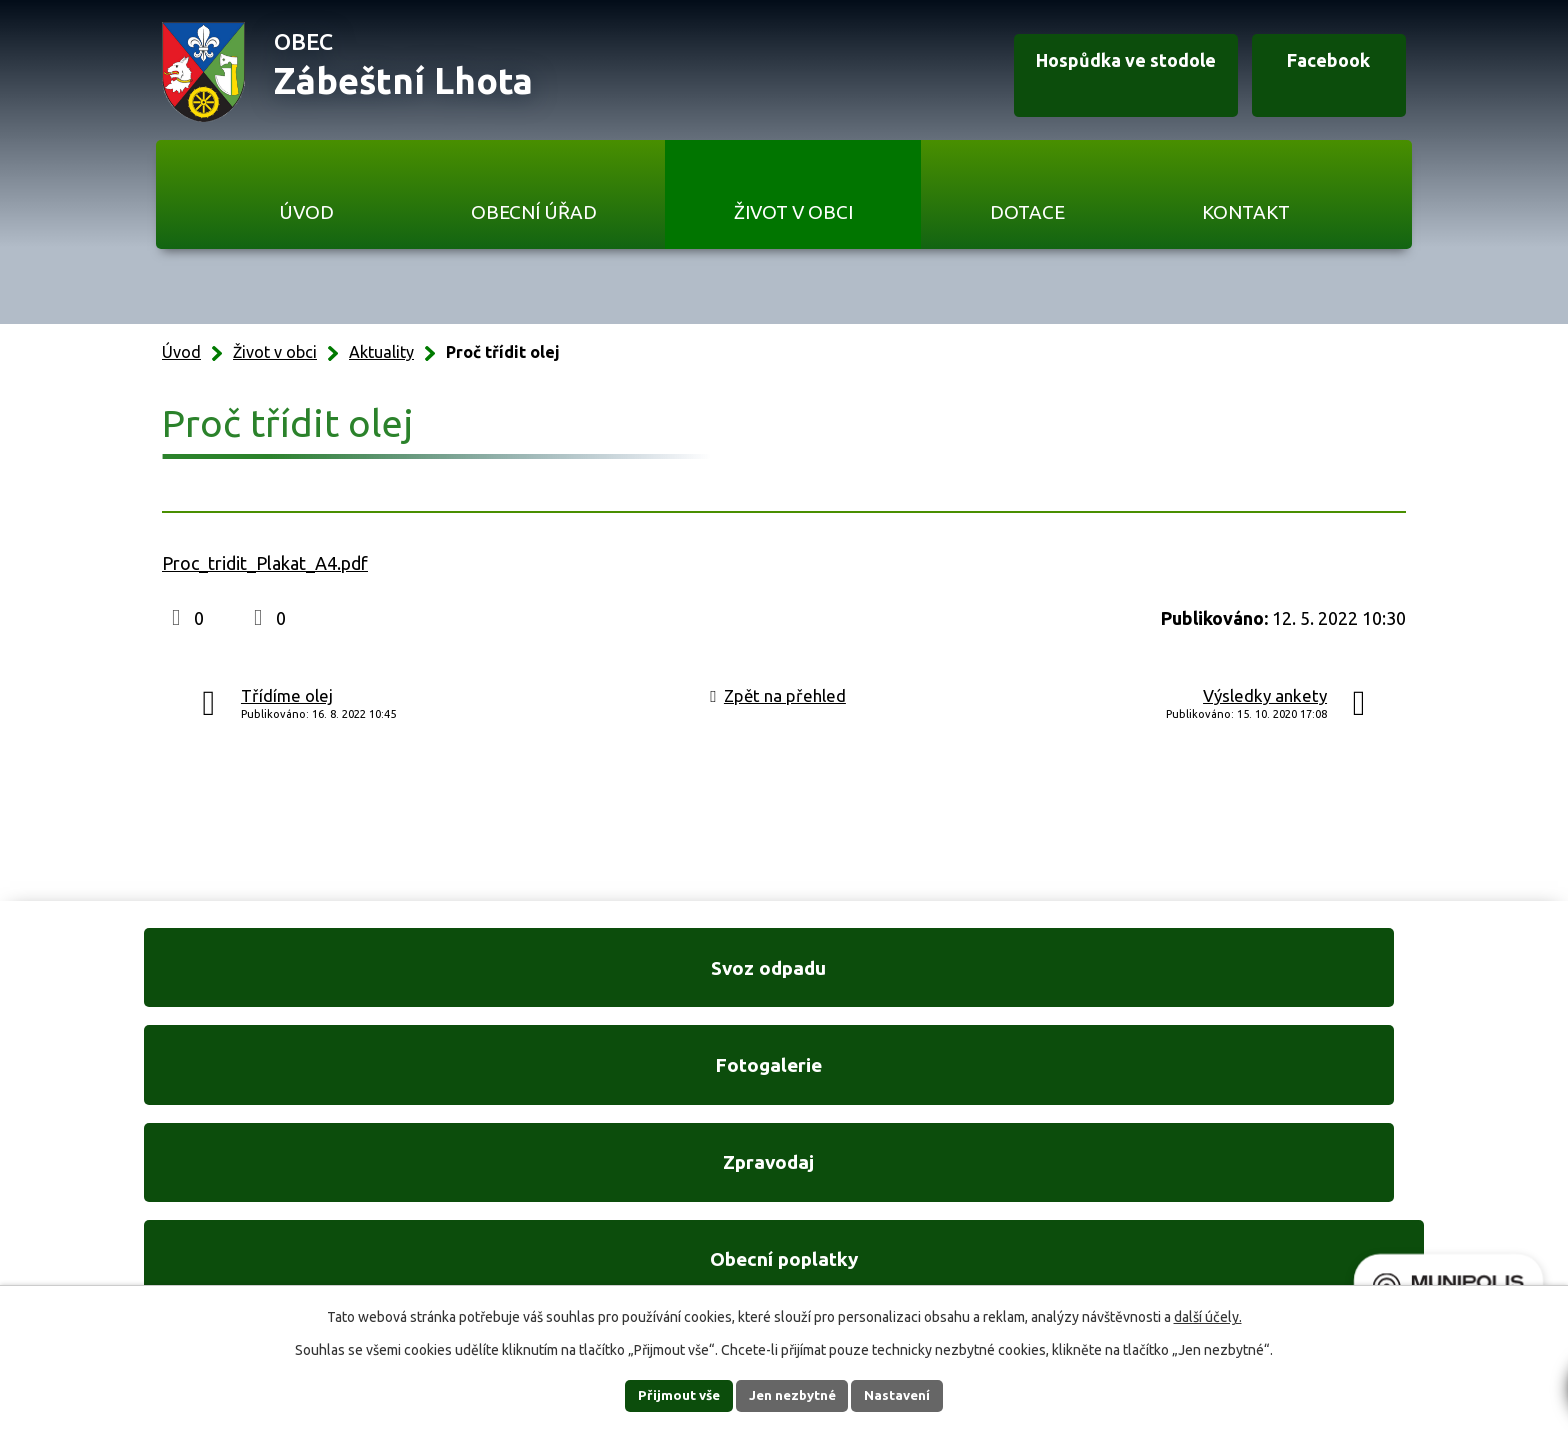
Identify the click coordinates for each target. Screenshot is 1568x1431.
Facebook (1312, 73)
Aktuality (381, 352)
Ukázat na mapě (1044, 1214)
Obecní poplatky (1284, 978)
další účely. (1208, 1316)
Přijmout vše (664, 1395)
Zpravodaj (950, 978)
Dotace (1027, 212)
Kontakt (1246, 212)
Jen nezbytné (793, 1395)
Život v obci (793, 212)
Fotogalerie (617, 978)
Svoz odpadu (284, 978)
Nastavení (912, 1395)
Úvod (306, 212)
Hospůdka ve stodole (1088, 73)
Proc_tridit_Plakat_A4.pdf (265, 563)
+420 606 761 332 (571, 1173)
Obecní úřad (534, 212)
